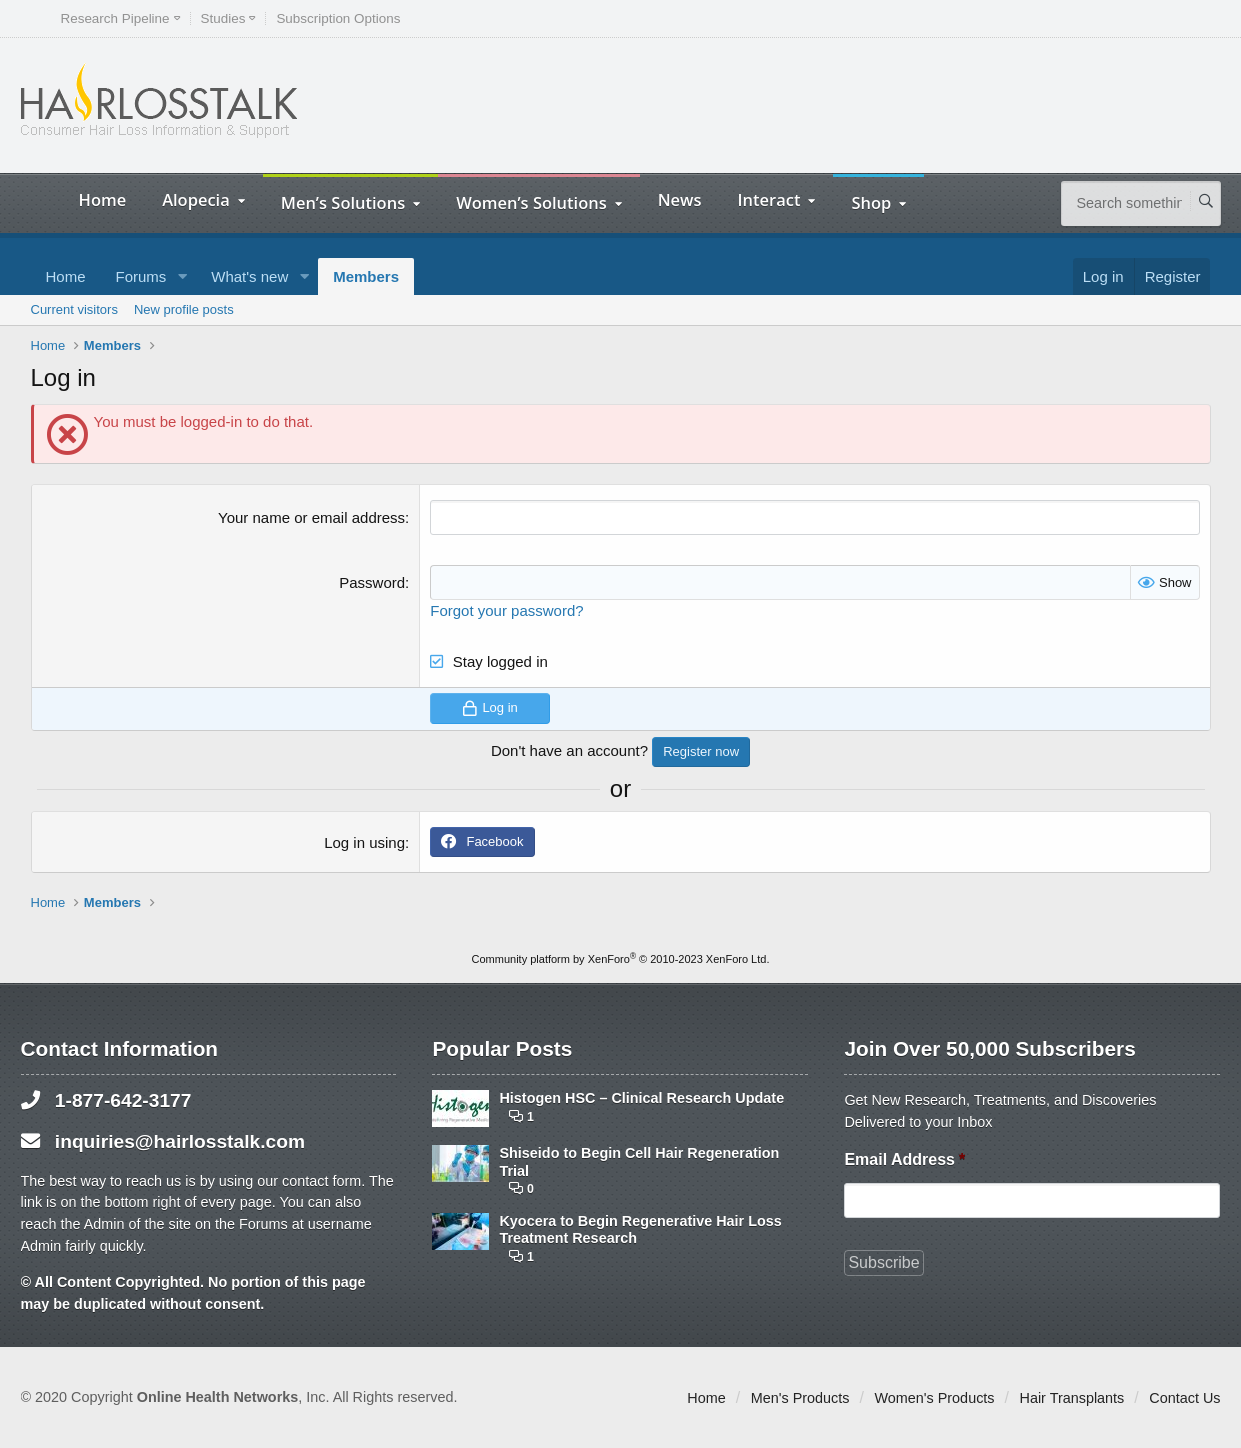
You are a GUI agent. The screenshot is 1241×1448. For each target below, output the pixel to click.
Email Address (904, 1158)
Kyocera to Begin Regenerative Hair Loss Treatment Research (640, 1229)
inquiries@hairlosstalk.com (180, 1140)
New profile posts (184, 309)
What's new (249, 276)
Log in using (364, 842)
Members (366, 276)
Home (103, 199)
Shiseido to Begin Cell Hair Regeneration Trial (639, 1161)
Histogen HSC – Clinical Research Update (641, 1098)
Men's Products (800, 1398)
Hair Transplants (1072, 1398)
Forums (141, 276)
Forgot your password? (506, 610)
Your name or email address (311, 517)
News (680, 199)
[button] (182, 276)
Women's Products (934, 1398)
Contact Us (1184, 1398)
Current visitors (74, 309)
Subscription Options (338, 18)
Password (372, 582)
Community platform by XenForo (621, 959)
